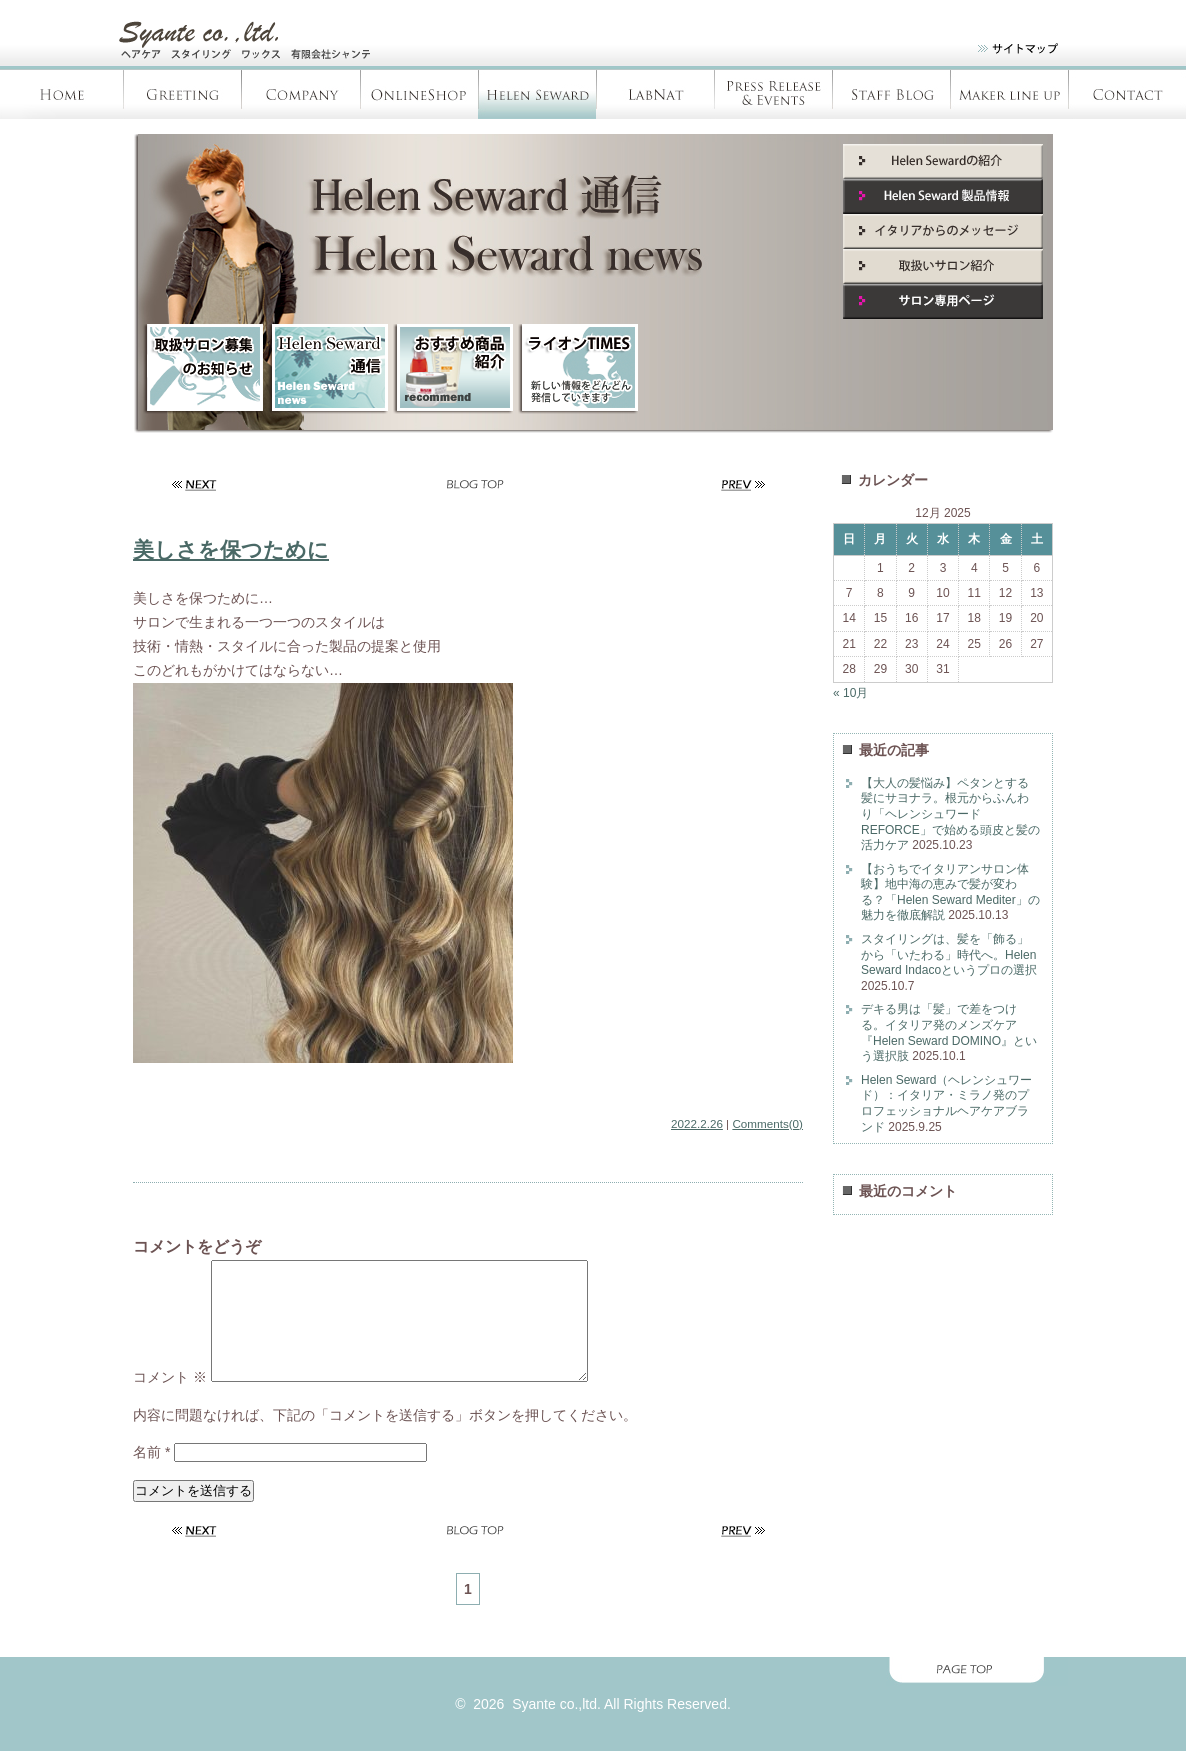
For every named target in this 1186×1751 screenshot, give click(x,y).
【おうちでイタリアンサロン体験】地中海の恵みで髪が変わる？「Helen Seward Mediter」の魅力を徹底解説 (950, 892)
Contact (1127, 94)
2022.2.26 (697, 1123)
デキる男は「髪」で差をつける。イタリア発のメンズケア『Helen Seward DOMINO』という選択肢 (949, 1032)
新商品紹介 (453, 369)
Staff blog (891, 94)
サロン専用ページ (943, 301)
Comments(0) (767, 1123)
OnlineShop (419, 94)
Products (1009, 94)
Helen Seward (537, 94)
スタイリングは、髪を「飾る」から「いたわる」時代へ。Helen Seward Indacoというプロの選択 (949, 954)
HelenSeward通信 (328, 369)
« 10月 (850, 693)
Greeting (183, 94)
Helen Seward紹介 (943, 161)
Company (301, 94)
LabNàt (655, 94)
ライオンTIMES (578, 369)
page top (593, 1695)
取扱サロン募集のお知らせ (203, 369)
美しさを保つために (231, 549)
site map (1005, 52)
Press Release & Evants (773, 94)
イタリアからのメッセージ (943, 231)
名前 (151, 1476)
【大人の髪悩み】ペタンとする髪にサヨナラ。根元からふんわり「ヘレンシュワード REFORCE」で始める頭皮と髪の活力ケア (950, 814)
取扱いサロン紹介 (943, 266)
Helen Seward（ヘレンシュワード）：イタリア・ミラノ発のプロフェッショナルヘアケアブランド (946, 1103)
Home (62, 94)
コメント (170, 1401)
